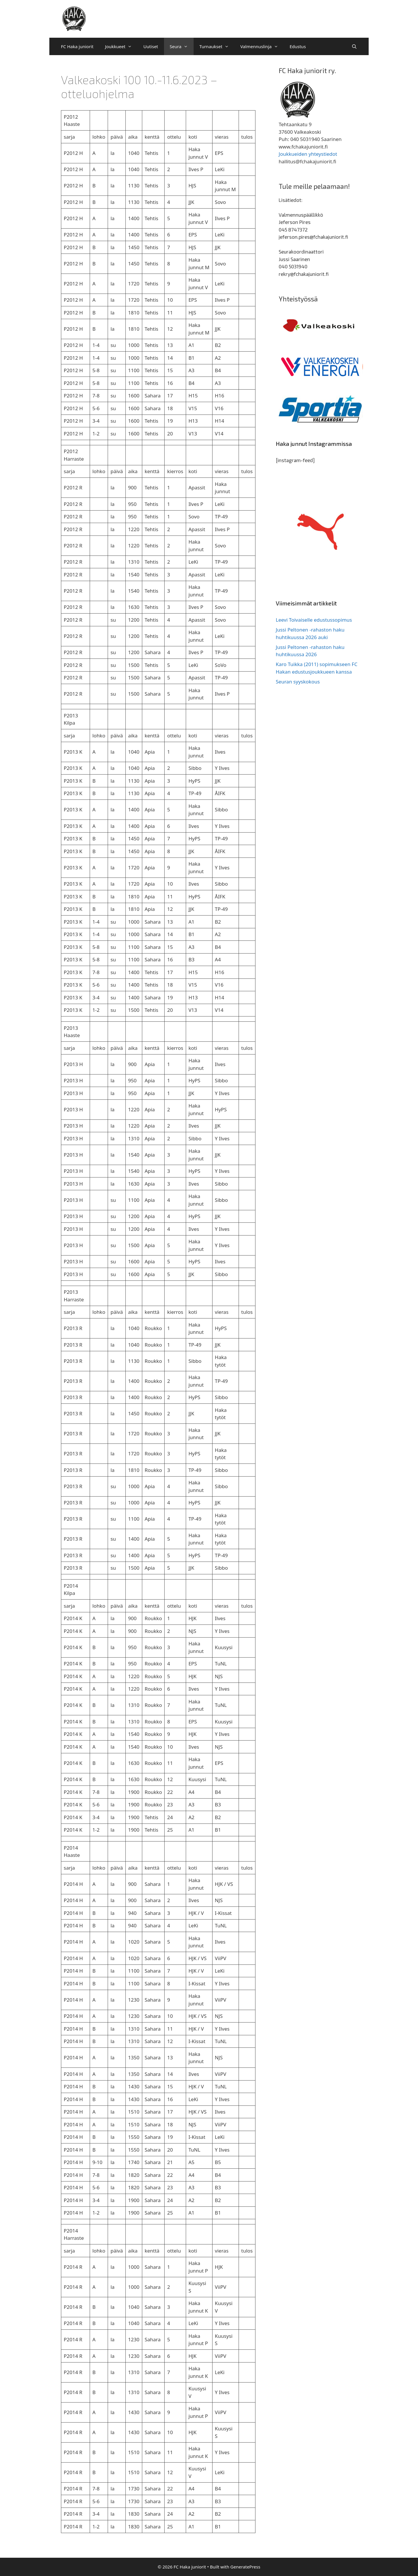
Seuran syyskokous (298, 681)
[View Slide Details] (321, 326)
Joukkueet (121, 46)
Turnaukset (217, 46)
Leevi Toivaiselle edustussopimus (314, 619)
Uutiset (150, 46)
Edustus (298, 46)
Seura (182, 46)
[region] (321, 326)
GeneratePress (245, 2567)
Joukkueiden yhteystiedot (308, 154)
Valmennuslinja (262, 46)
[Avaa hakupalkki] (354, 46)
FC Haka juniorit (77, 46)
